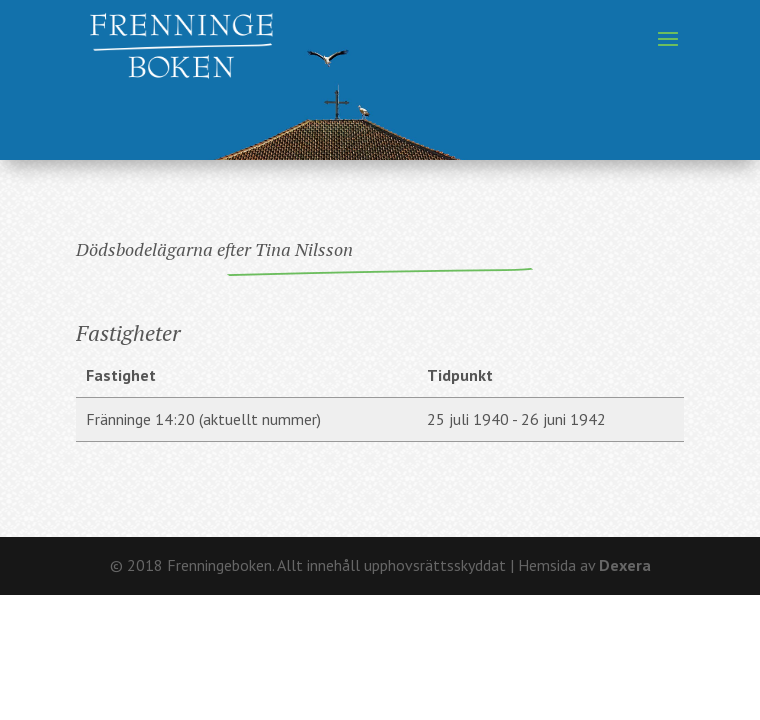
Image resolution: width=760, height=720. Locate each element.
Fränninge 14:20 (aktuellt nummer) (203, 419)
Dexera (625, 565)
